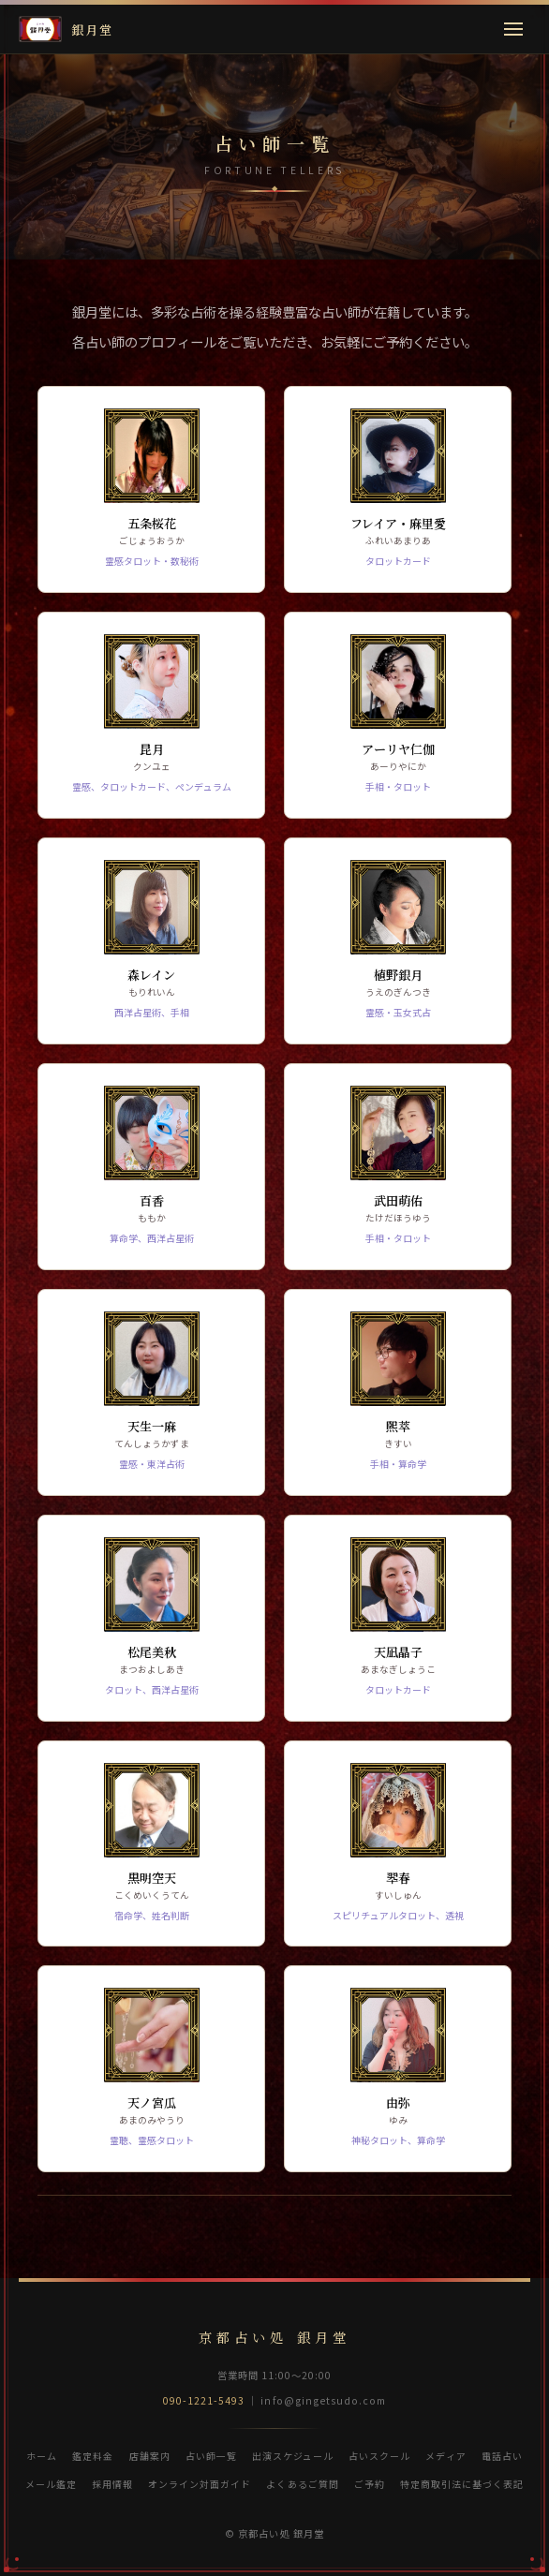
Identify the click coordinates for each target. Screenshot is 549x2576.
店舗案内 (150, 2456)
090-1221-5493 (204, 2400)
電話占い (502, 2456)
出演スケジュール (293, 2456)
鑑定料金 (92, 2456)
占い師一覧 (211, 2456)
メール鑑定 (51, 2484)
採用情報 (112, 2484)
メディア (445, 2456)
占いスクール (379, 2456)
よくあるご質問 (302, 2484)
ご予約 (369, 2484)
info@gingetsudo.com (323, 2400)
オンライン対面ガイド (199, 2484)
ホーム (41, 2456)
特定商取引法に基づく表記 (462, 2484)
